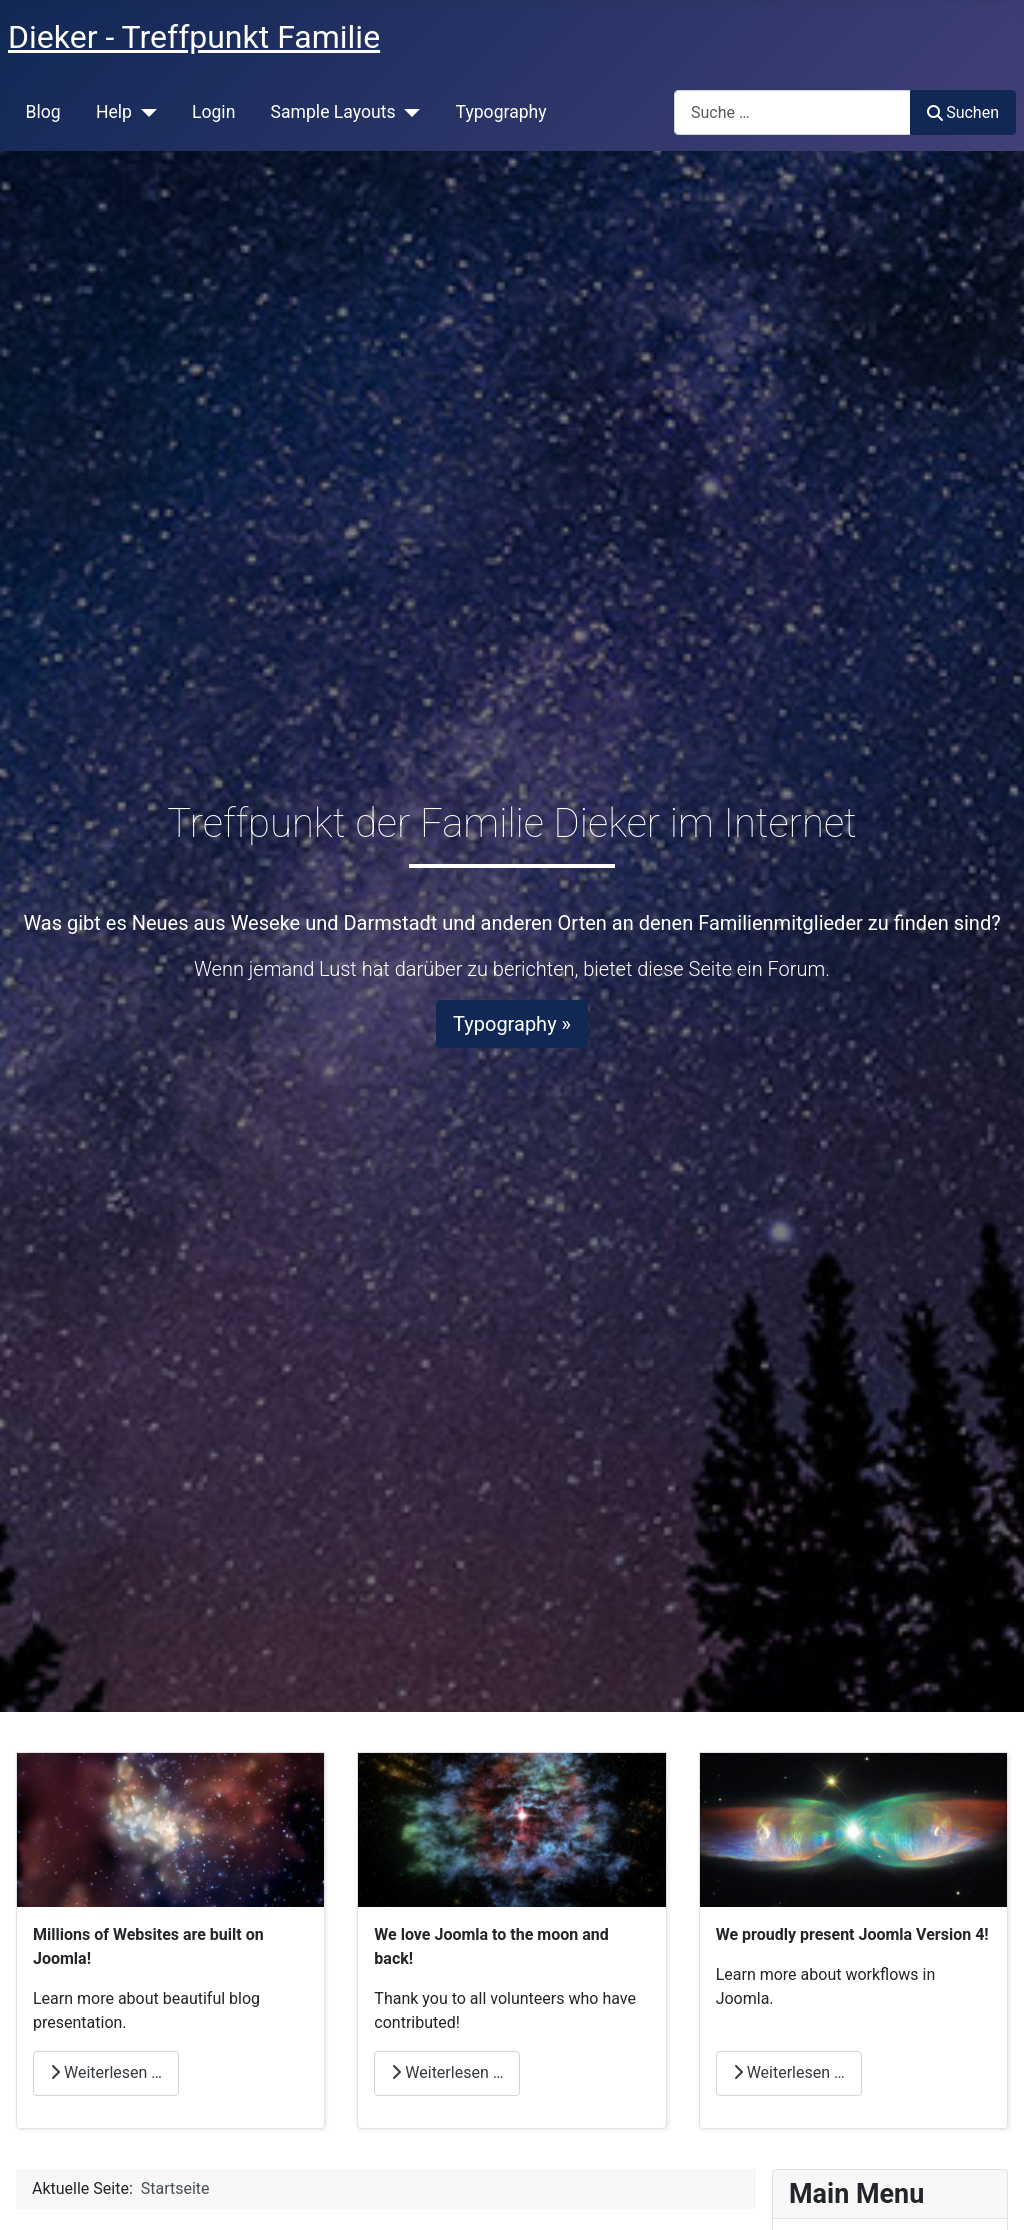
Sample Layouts (333, 112)
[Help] (144, 112)
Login (213, 112)
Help (114, 112)
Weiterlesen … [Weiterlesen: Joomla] (789, 2072)
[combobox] (792, 112)
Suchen (963, 112)
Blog (43, 112)
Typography (501, 112)
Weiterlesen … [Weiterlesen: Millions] (106, 2072)
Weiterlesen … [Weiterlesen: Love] (447, 2072)
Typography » (512, 1024)
